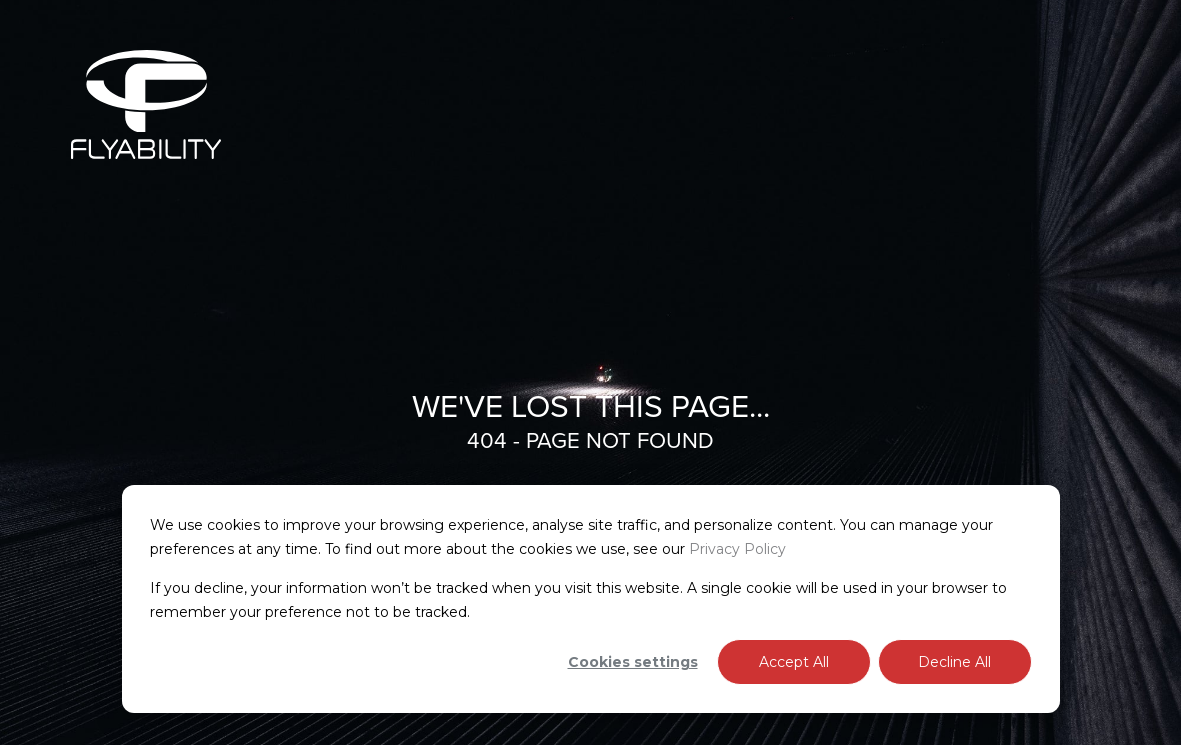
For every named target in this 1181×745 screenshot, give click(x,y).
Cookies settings (633, 662)
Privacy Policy (737, 549)
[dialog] (591, 599)
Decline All (954, 662)
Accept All (794, 662)
